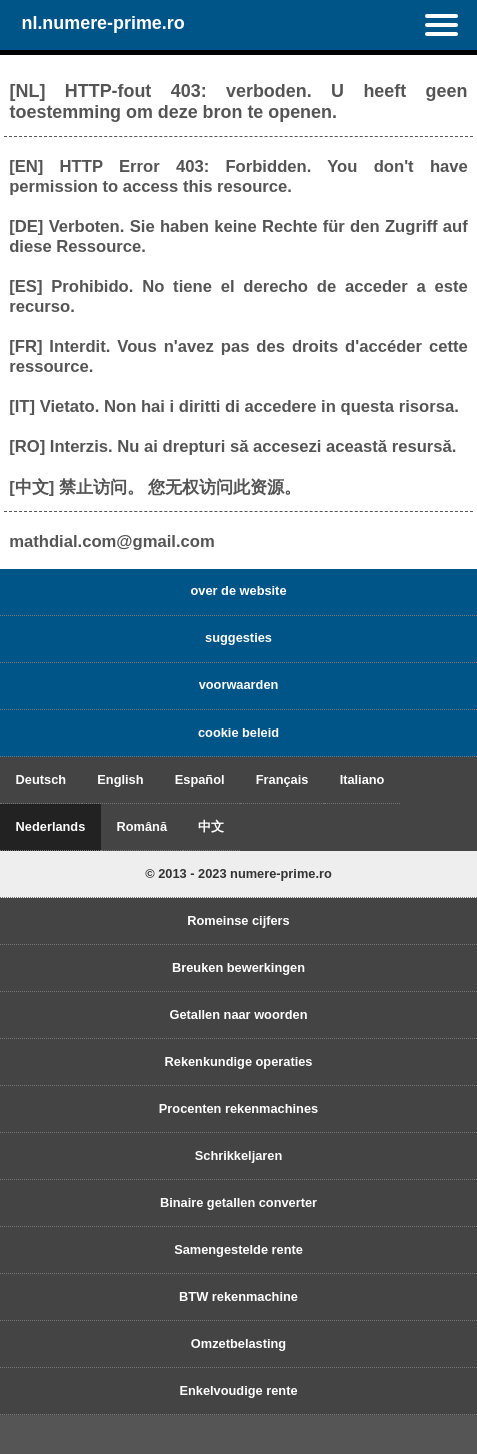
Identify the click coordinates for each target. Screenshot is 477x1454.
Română (142, 826)
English (120, 779)
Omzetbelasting (238, 1343)
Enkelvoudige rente (238, 1390)
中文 (211, 826)
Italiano (362, 779)
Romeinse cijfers (238, 920)
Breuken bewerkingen (238, 967)
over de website (238, 590)
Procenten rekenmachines (238, 1108)
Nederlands (51, 826)
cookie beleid (238, 732)
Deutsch (41, 779)
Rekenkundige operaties (239, 1061)
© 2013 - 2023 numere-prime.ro (238, 873)
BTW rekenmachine (238, 1296)
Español (200, 779)
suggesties (238, 637)
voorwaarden (239, 684)
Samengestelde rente (238, 1249)
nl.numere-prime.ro (102, 23)
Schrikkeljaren (239, 1155)
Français (282, 779)
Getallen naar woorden (239, 1014)
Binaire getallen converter (238, 1202)
